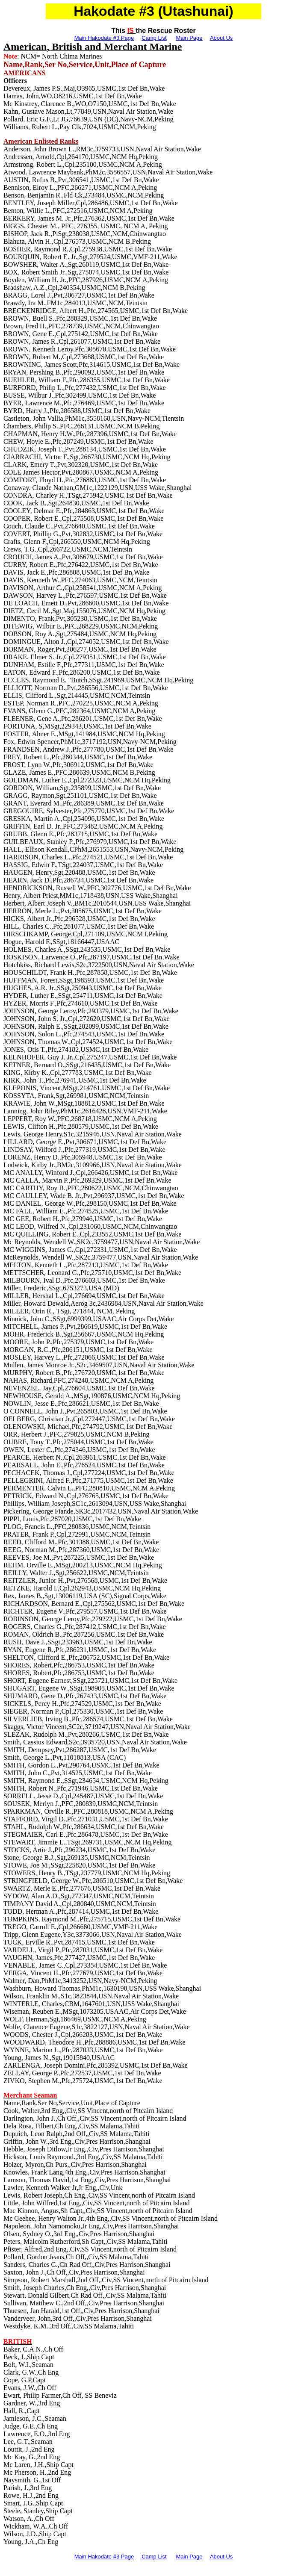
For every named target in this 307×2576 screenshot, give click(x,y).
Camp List (154, 38)
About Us (221, 38)
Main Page (189, 38)
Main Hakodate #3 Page (104, 38)
